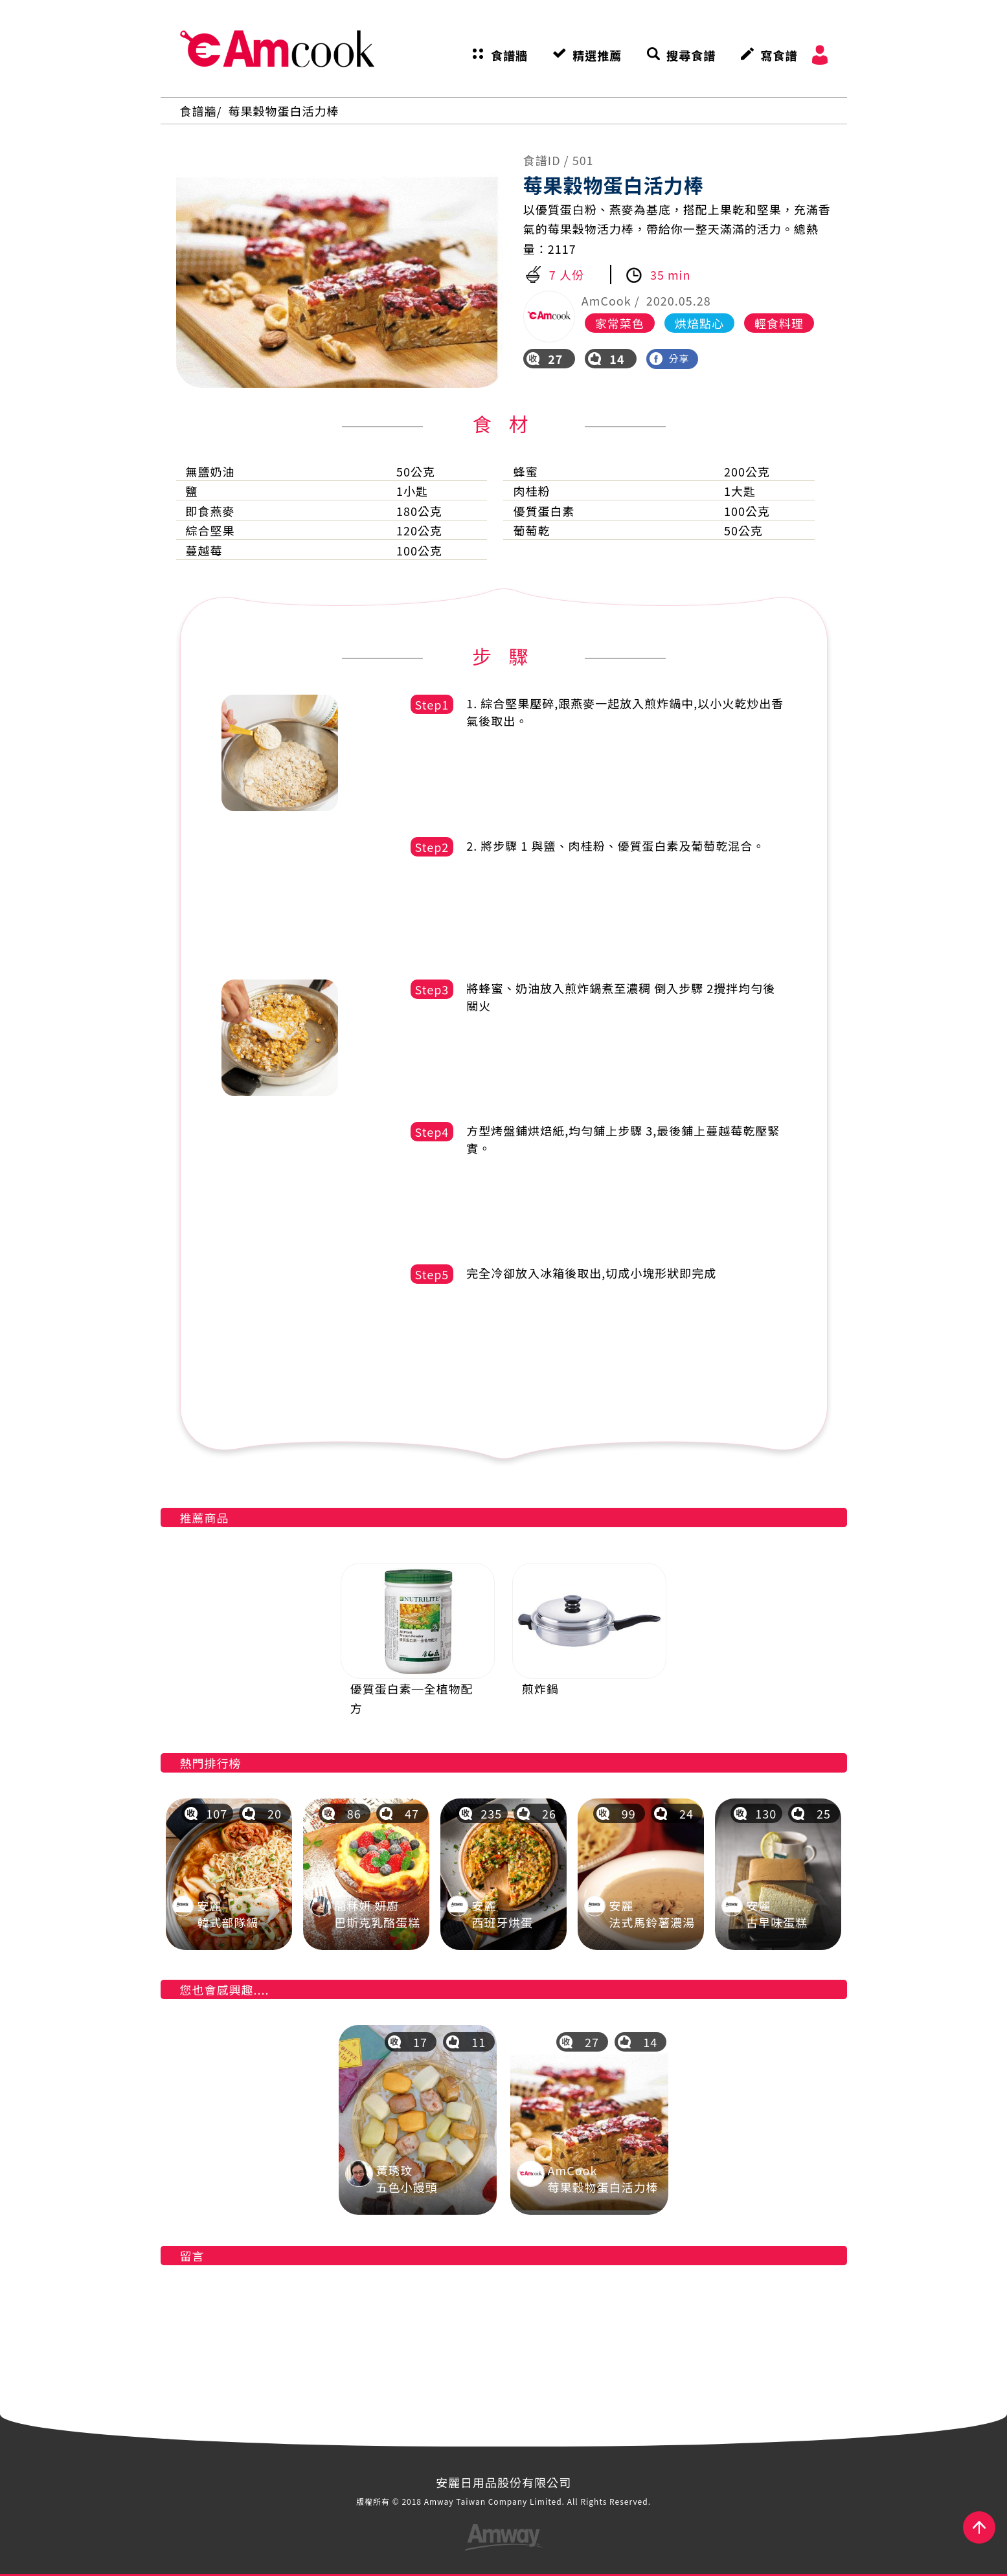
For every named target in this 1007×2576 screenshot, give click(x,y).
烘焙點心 (699, 323)
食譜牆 (509, 55)
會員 (820, 55)
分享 (670, 358)
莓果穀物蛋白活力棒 (284, 110)
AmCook (277, 48)
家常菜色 (619, 323)
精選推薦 (597, 55)
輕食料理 (779, 323)
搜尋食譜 (691, 55)
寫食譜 (778, 55)
